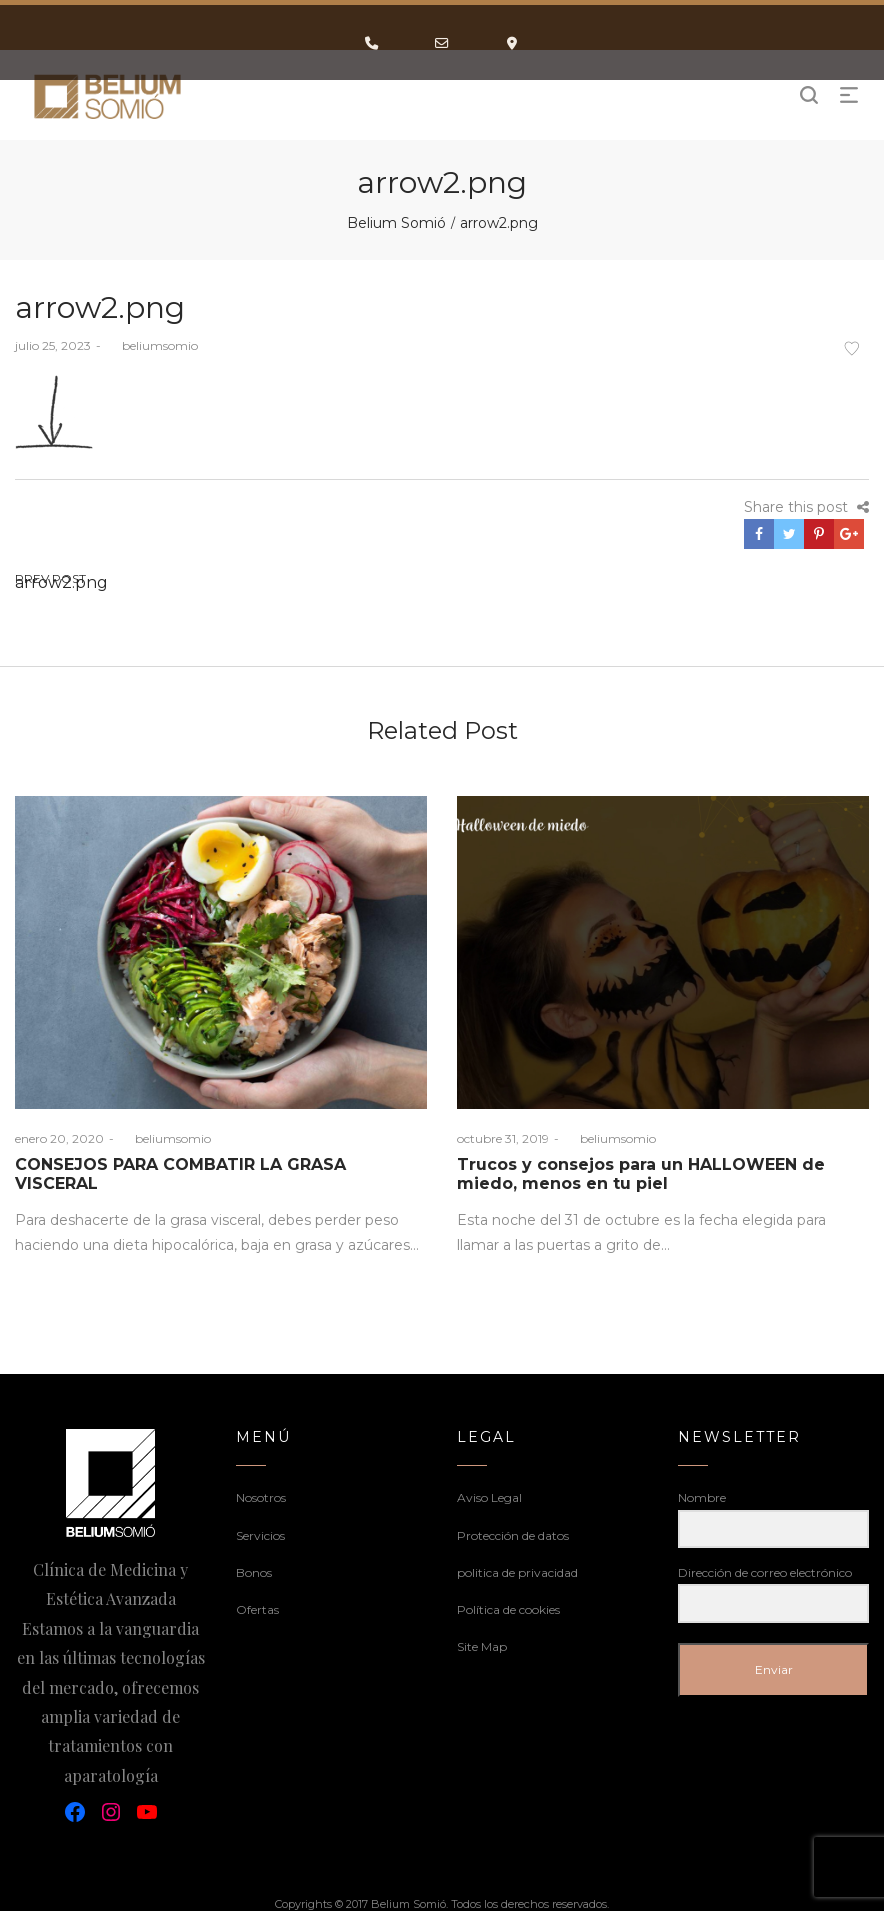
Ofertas (257, 1609)
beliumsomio (152, 345)
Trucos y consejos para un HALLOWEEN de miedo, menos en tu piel (641, 1174)
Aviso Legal (489, 1497)
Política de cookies (508, 1609)
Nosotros (261, 1497)
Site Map (482, 1646)
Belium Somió (396, 223)
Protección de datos (513, 1535)
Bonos (254, 1572)
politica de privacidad (517, 1572)
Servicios (260, 1535)
